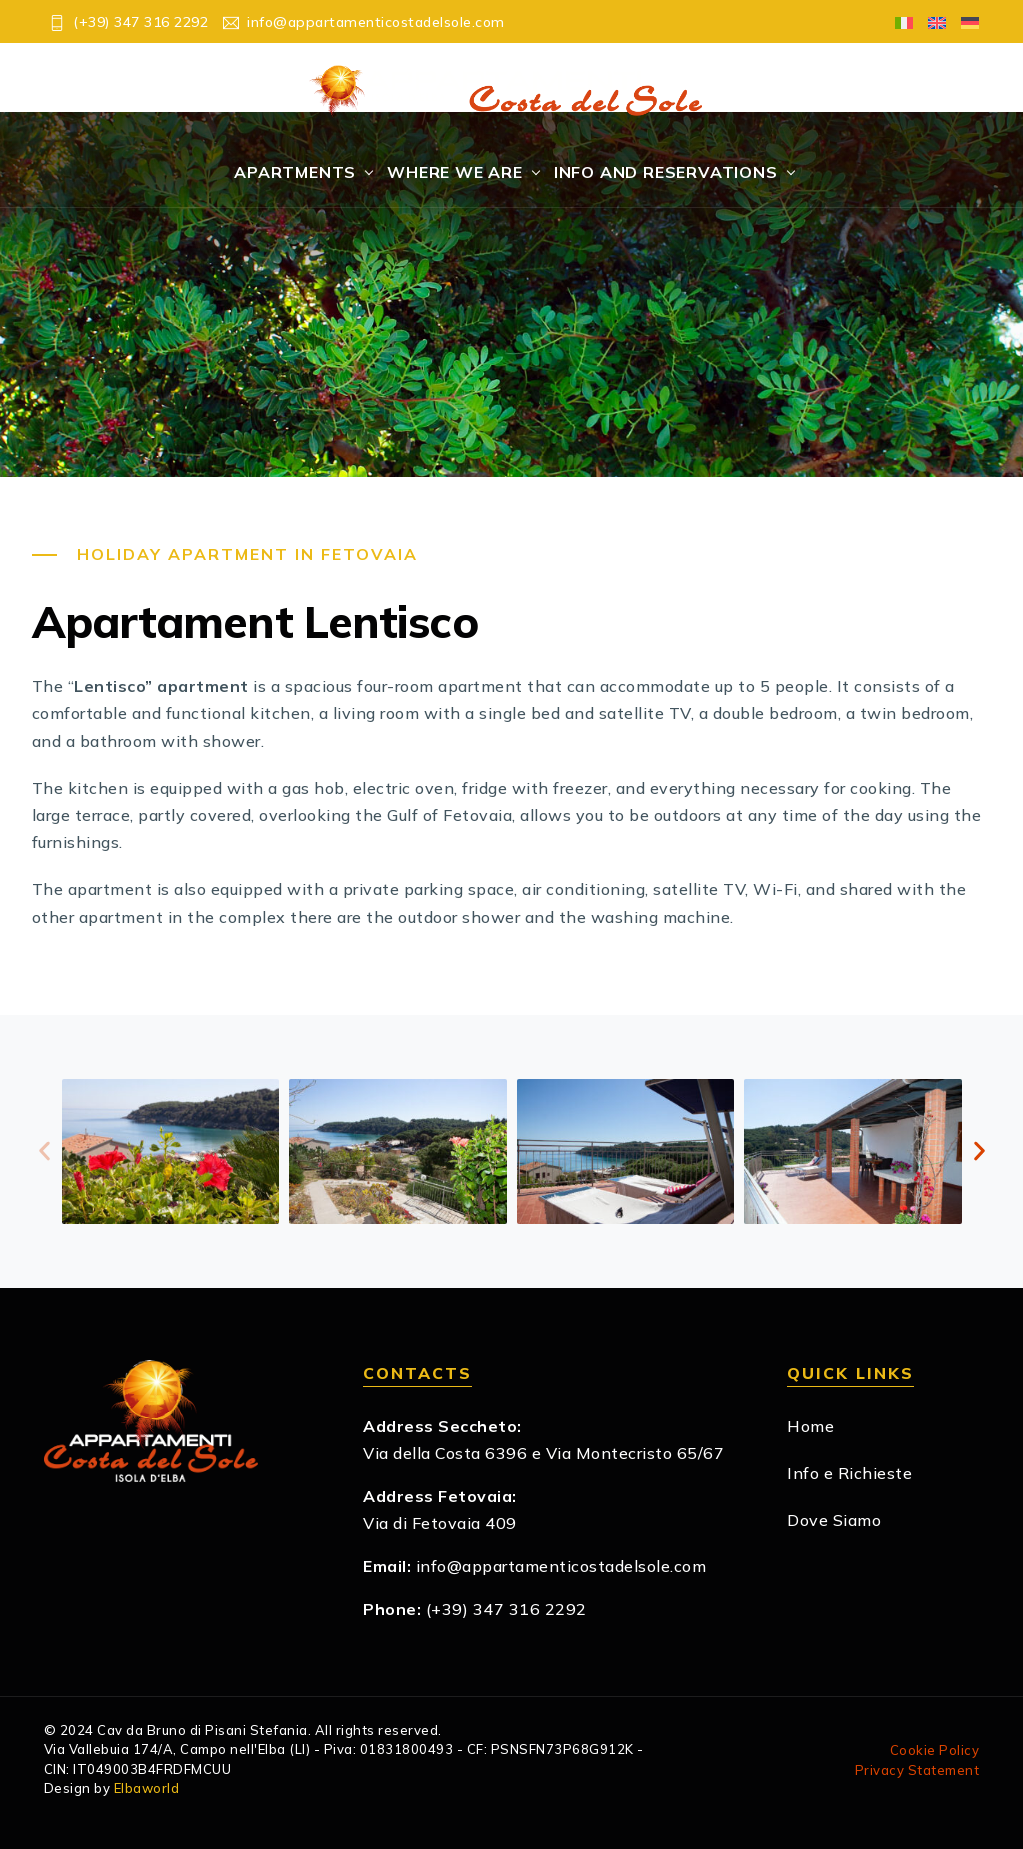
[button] (44, 1151)
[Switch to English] (929, 21)
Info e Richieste (849, 1473)
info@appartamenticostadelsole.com (561, 1566)
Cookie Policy (935, 1750)
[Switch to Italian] (896, 21)
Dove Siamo (834, 1520)
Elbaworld (147, 1788)
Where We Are (455, 172)
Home (810, 1426)
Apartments (295, 172)
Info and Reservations (666, 172)
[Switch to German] (962, 21)
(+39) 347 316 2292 (506, 1609)
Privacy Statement (917, 1770)
